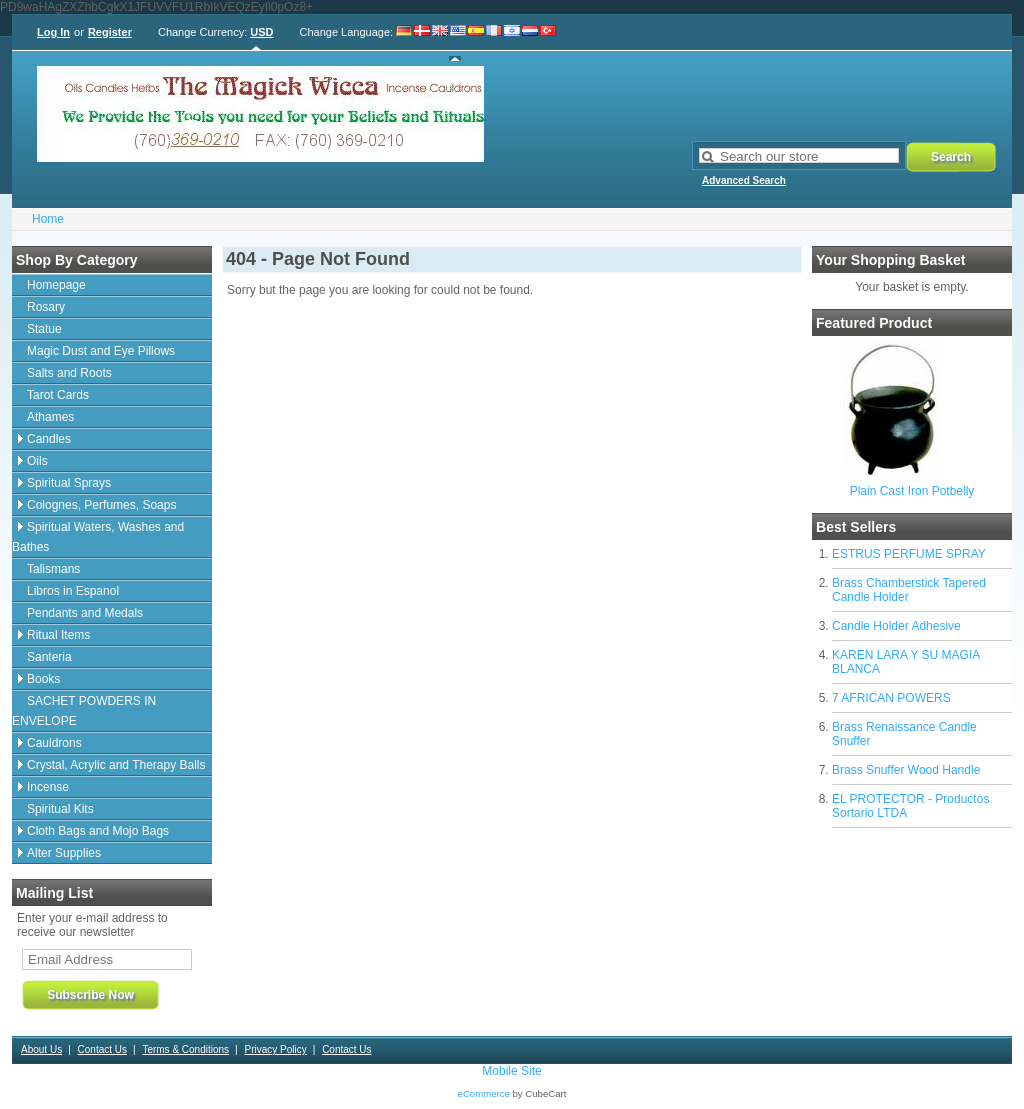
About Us (41, 1049)
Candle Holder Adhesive (896, 626)
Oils (37, 461)
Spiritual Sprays (69, 483)
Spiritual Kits (60, 809)
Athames (50, 417)
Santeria (49, 657)
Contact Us (102, 1049)
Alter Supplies (64, 853)
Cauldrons (54, 743)
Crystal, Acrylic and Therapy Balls (116, 765)
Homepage (56, 285)
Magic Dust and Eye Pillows (101, 351)
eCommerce (484, 1093)
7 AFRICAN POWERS (891, 698)
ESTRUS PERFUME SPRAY (909, 554)
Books (43, 679)
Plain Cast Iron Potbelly (912, 491)
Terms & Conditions (185, 1049)
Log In (53, 32)
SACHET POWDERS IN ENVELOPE (84, 711)
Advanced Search (744, 180)
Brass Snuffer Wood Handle (906, 770)
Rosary (46, 307)
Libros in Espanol (73, 591)
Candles (49, 439)
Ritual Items (58, 635)
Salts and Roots (69, 373)
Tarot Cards (58, 395)
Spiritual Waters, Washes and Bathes (98, 537)
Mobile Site (511, 1071)
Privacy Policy (275, 1049)
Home (48, 219)
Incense (48, 787)
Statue (44, 329)
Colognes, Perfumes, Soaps (101, 505)
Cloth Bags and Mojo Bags (98, 831)
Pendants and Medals (85, 613)
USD (261, 32)
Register (110, 32)
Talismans (53, 569)
